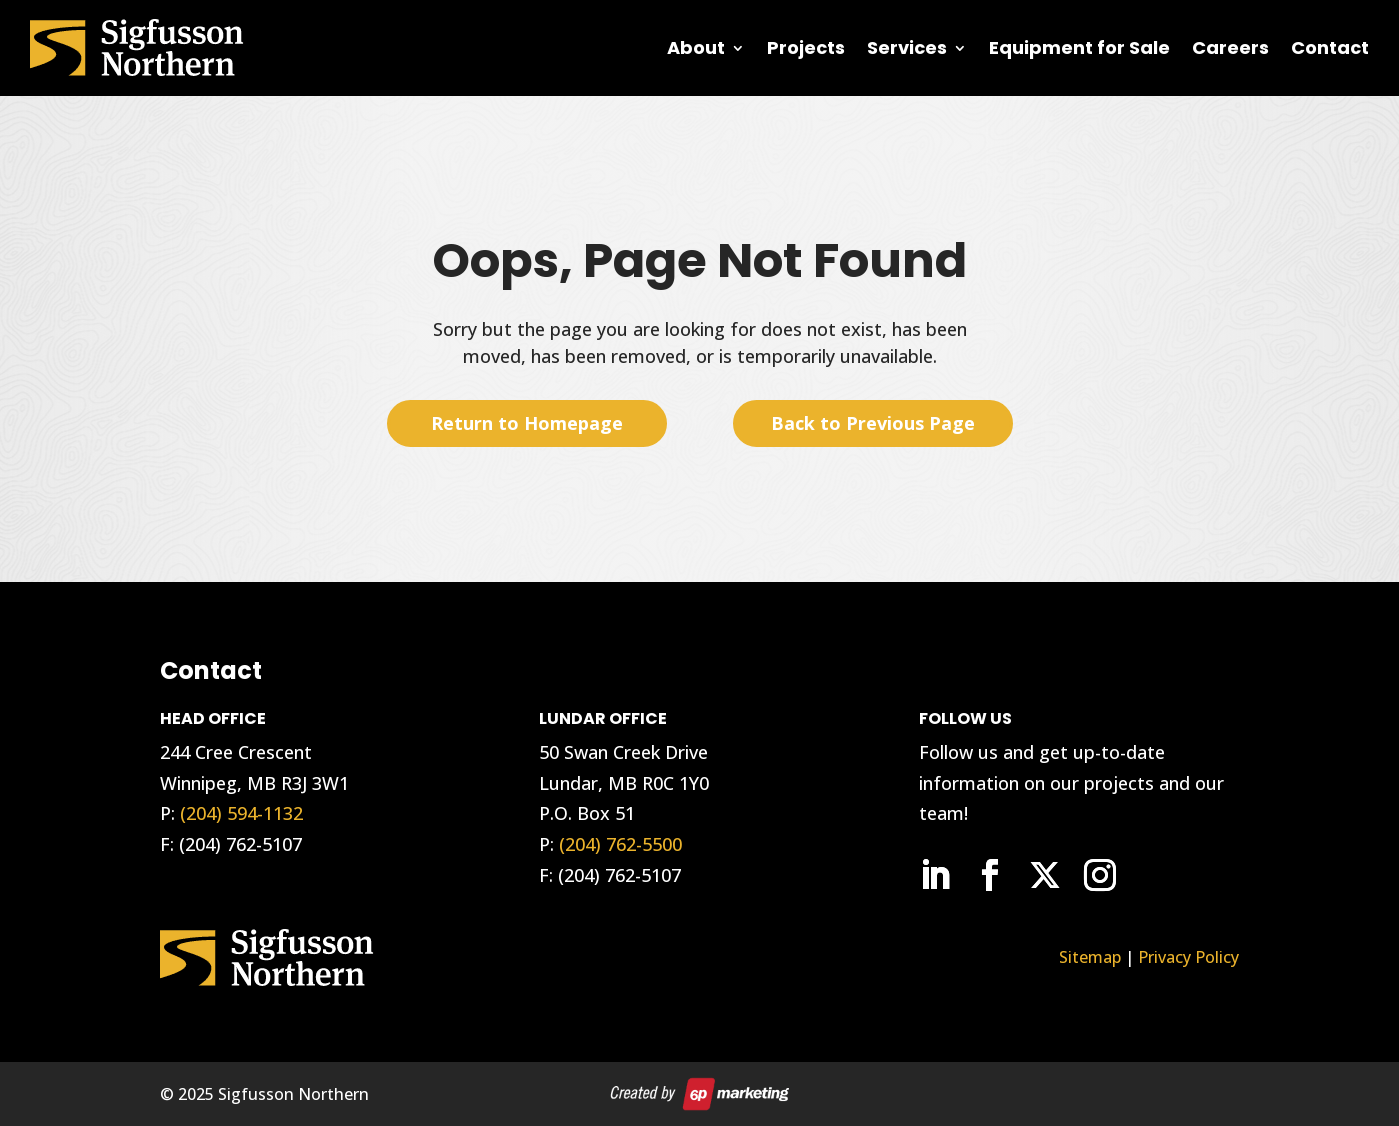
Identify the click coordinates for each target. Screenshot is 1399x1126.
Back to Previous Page (873, 423)
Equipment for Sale (1079, 47)
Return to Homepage (527, 423)
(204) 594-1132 (241, 813)
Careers (1230, 47)
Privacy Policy (1188, 957)
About (696, 47)
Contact (1330, 47)
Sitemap (1090, 957)
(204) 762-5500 (620, 844)
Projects (806, 47)
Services (907, 47)
